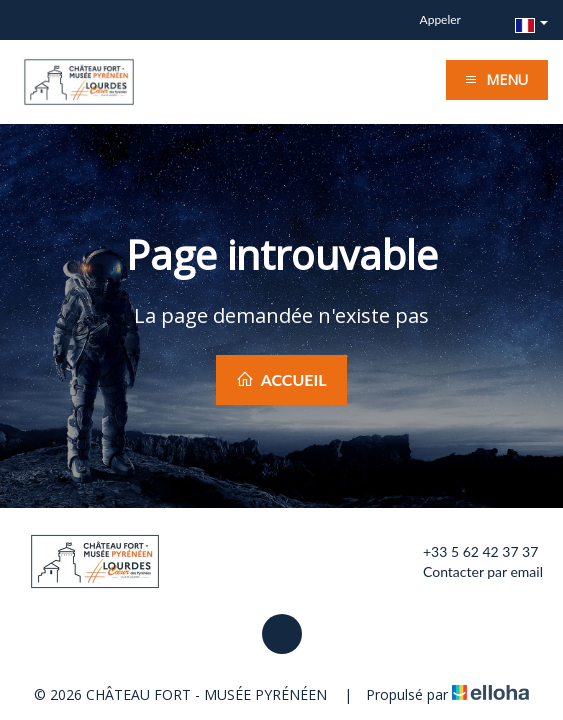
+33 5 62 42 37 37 (469, 552)
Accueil (281, 379)
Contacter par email (471, 572)
